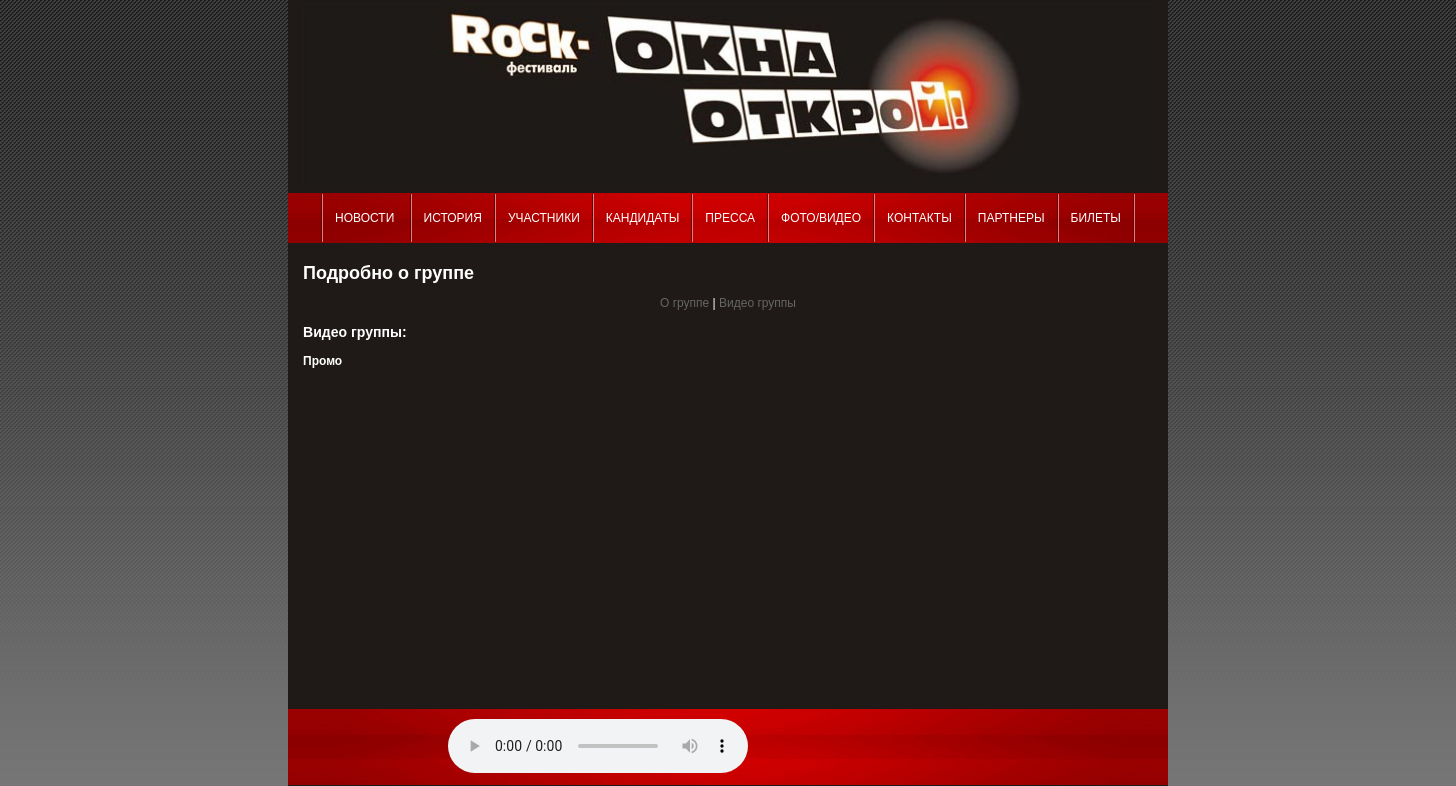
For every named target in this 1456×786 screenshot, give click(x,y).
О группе (684, 303)
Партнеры (1011, 218)
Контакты (919, 218)
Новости (366, 218)
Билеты (1096, 218)
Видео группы (757, 303)
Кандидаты (643, 218)
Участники (544, 218)
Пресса (730, 218)
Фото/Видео (821, 218)
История (453, 218)
